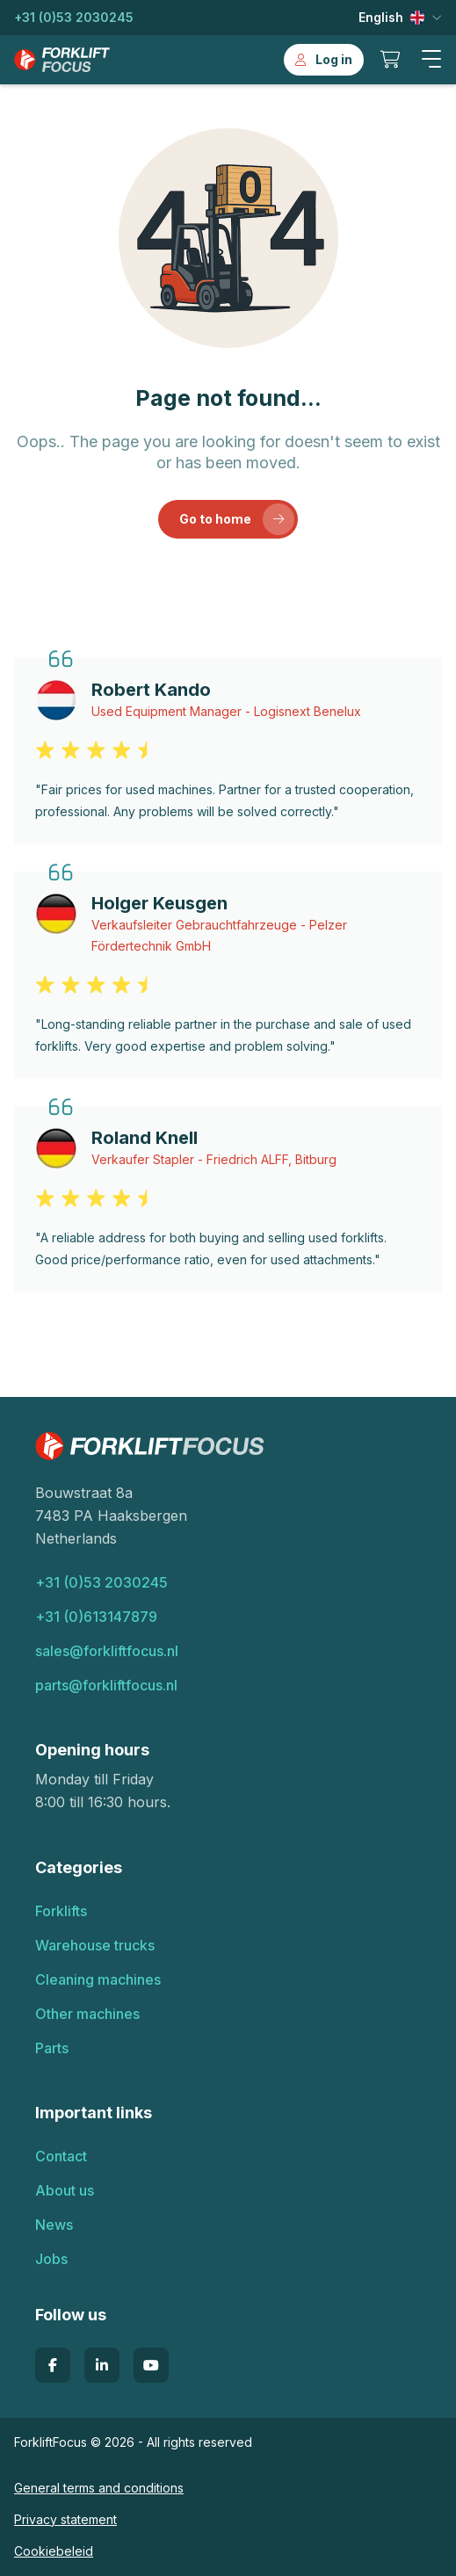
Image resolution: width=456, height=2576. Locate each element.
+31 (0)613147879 (96, 1616)
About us (64, 2190)
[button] (431, 60)
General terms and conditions (99, 2487)
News (54, 2224)
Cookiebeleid (53, 2550)
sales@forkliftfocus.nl (106, 1651)
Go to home (237, 519)
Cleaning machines (98, 1979)
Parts (52, 2048)
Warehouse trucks (95, 1945)
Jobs (51, 2259)
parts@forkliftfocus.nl (106, 1685)
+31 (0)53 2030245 (74, 17)
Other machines (87, 2013)
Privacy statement (65, 2519)
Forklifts (61, 1911)
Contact (61, 2156)
